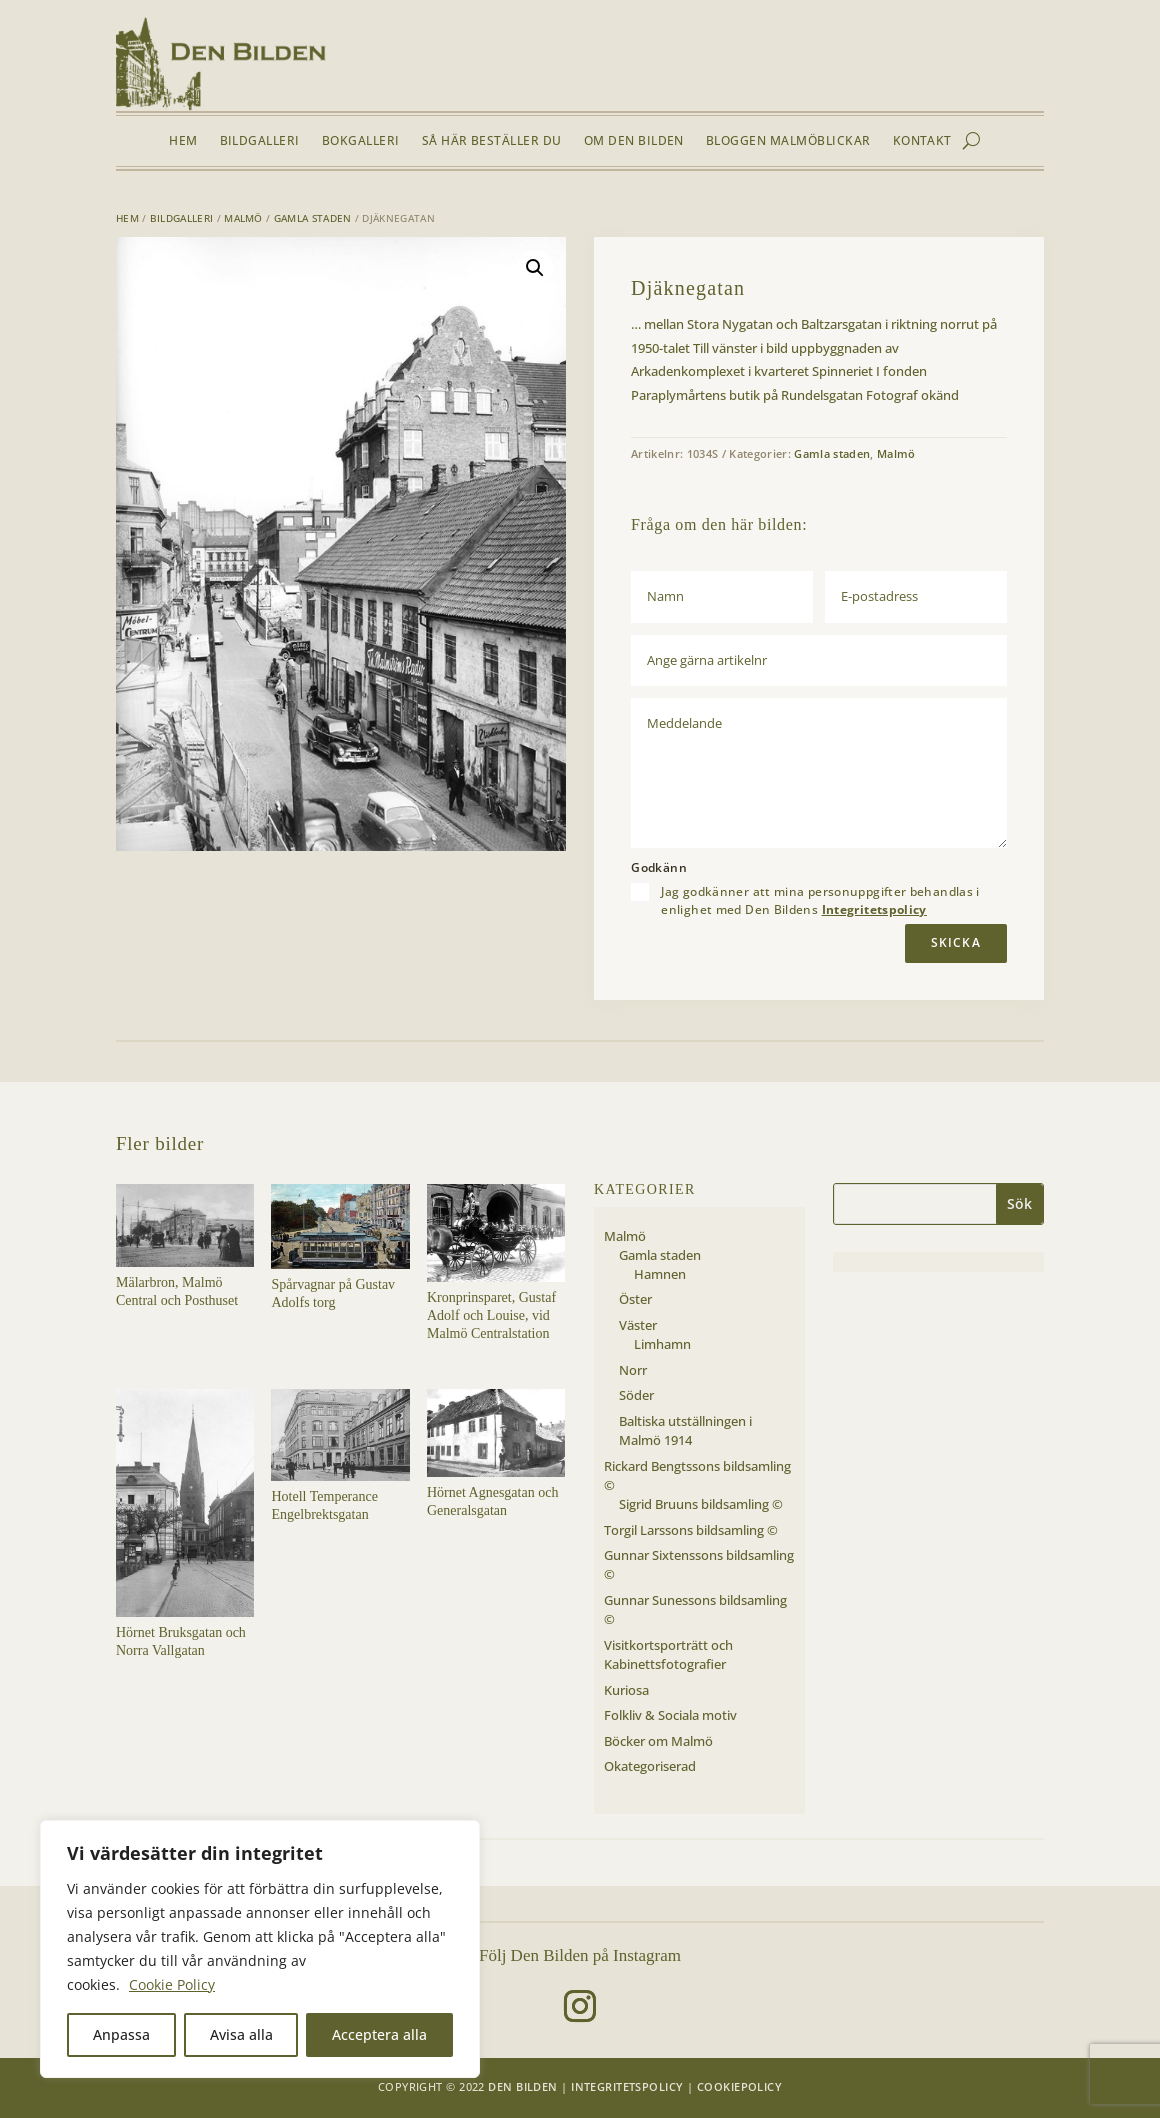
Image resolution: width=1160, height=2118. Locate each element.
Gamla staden (313, 218)
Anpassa (121, 2034)
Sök (1019, 1203)
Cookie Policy (172, 1984)
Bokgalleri (361, 141)
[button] (535, 268)
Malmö (243, 218)
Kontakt (922, 141)
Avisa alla (241, 2034)
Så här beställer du (492, 141)
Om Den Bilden (634, 141)
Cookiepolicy (739, 2086)
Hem (183, 141)
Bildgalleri (260, 141)
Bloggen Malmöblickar (788, 141)
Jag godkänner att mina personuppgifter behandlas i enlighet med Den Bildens (820, 901)
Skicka (956, 942)
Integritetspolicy (874, 909)
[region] (260, 1949)
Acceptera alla (379, 2034)
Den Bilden (522, 2086)
